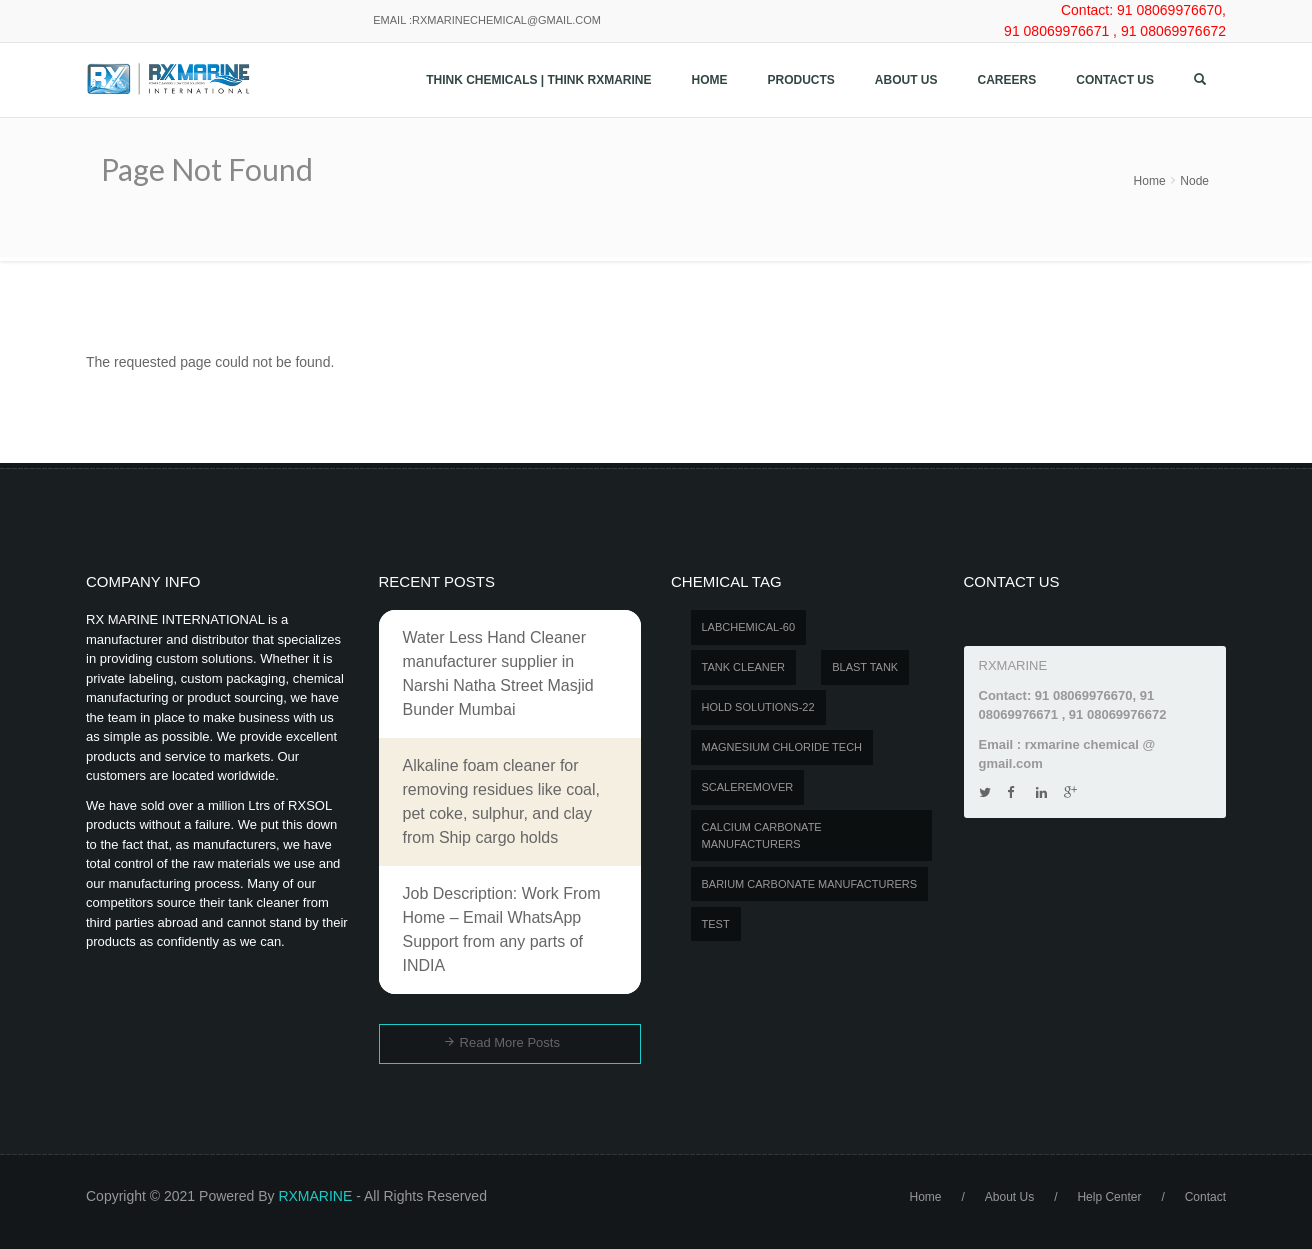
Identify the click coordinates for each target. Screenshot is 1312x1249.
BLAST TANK (865, 667)
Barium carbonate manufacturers (810, 884)
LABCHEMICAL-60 (749, 627)
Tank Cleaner (744, 667)
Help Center (1109, 1197)
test (716, 924)
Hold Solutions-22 (758, 707)
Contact (1205, 1197)
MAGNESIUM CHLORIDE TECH (782, 747)
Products (801, 80)
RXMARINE (315, 1196)
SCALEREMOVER (748, 787)
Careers (1007, 80)
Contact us (1115, 80)
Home (710, 80)
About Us (906, 80)
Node (1194, 181)
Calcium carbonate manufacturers (762, 835)
